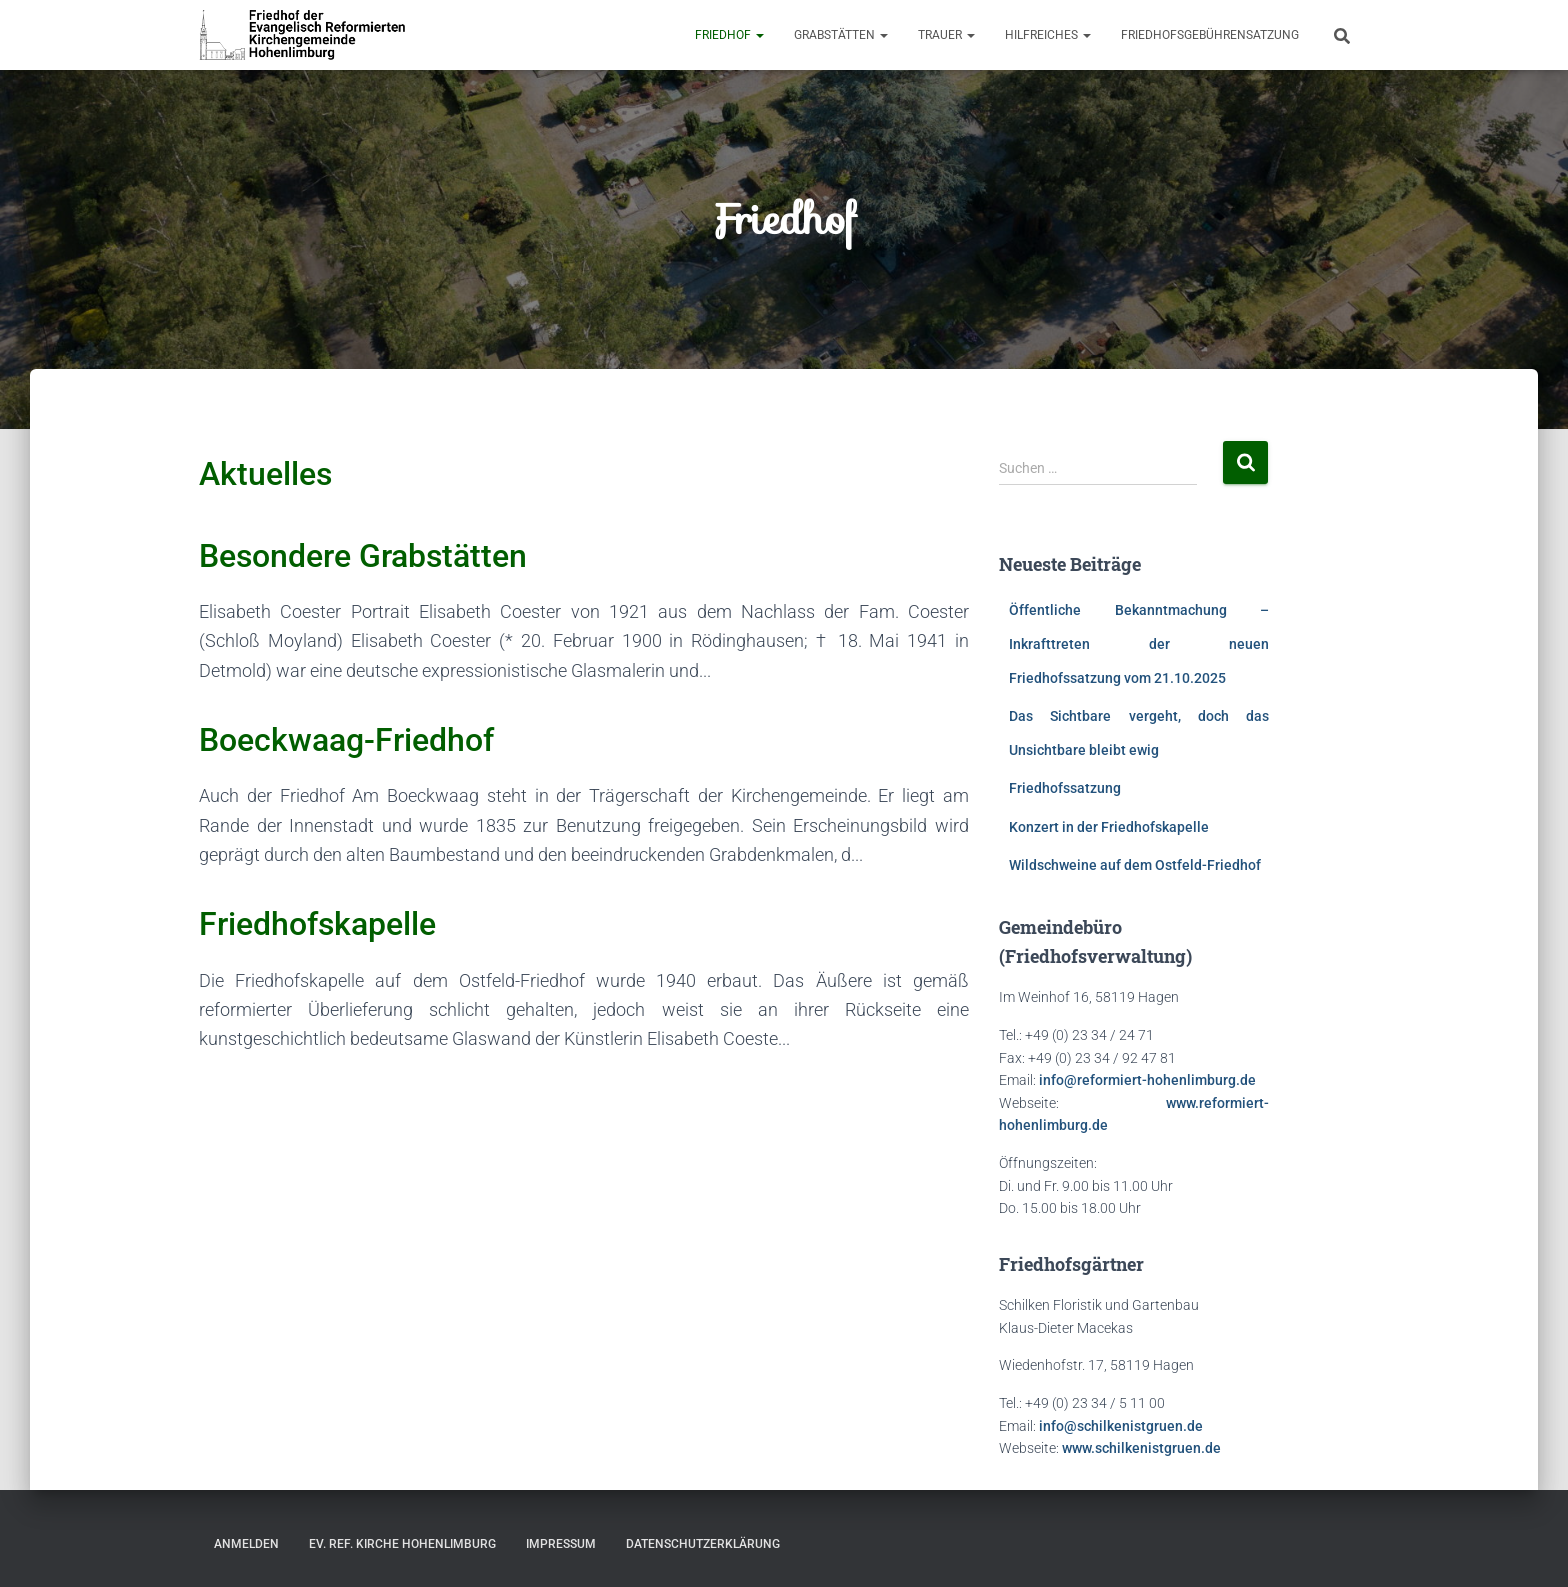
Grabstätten (841, 35)
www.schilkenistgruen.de (1141, 1448)
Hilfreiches (1048, 35)
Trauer (946, 35)
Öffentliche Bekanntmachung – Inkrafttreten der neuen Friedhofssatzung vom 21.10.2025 (1139, 643)
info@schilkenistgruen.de (1121, 1426)
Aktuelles (265, 474)
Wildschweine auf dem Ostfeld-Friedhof (1135, 865)
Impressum (561, 1544)
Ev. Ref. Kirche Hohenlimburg (402, 1544)
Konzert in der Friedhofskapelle (1109, 827)
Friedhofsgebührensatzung (1210, 35)
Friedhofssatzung (1065, 788)
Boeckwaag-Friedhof (346, 740)
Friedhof (729, 35)
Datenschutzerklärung (703, 1544)
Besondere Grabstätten (363, 556)
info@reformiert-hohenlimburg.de (1147, 1080)
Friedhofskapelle (317, 924)
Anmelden (246, 1544)
